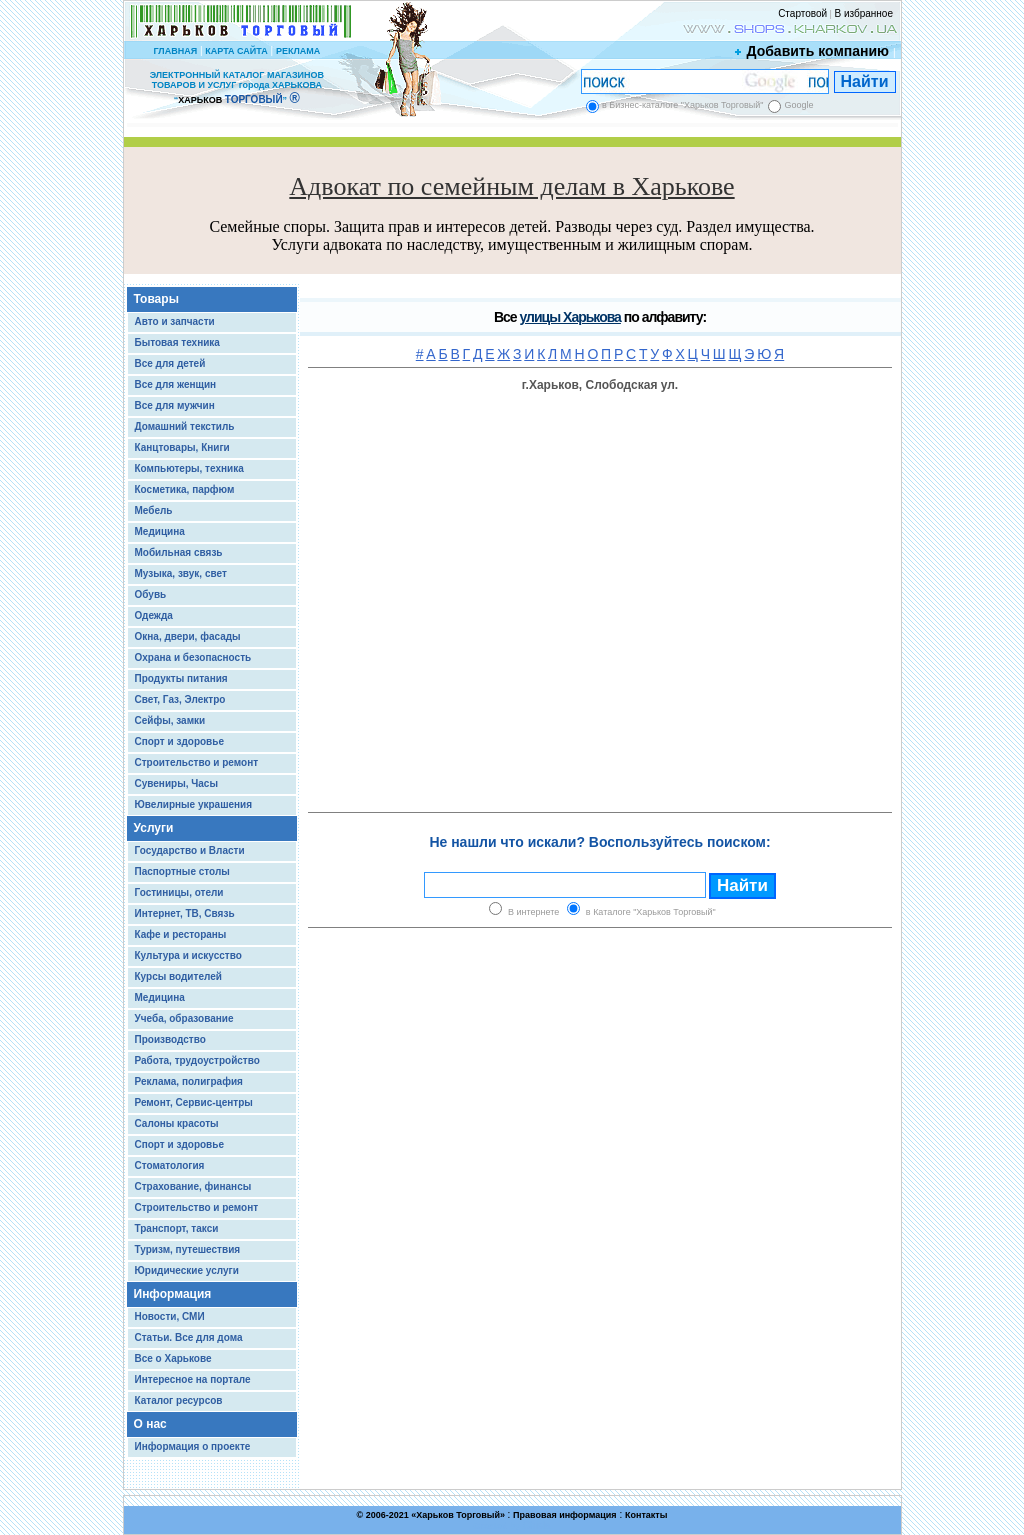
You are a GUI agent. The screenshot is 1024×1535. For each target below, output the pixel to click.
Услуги (154, 828)
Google (798, 105)
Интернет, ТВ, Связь (185, 913)
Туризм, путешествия (188, 1249)
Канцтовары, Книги (182, 447)
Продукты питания (181, 678)
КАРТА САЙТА (236, 51)
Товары (156, 299)
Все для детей (170, 363)
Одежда (154, 615)
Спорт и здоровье (179, 741)
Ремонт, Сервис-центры (194, 1102)
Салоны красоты (177, 1123)
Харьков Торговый (458, 1515)
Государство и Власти (190, 850)
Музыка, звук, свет (181, 573)
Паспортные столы (182, 871)
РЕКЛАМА (298, 51)
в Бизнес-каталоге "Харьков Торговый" (682, 105)
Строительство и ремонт (197, 762)
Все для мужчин (175, 405)
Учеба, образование (184, 1018)
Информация (173, 1294)
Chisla (537, 1525)
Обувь (151, 594)
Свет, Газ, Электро (180, 699)
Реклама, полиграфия (189, 1081)
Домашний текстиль (185, 426)
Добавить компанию (813, 51)
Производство (170, 1039)
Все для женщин (176, 384)
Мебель (154, 510)
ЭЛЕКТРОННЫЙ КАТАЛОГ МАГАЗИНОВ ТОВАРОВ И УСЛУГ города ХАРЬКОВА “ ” (237, 87)
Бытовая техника (177, 342)
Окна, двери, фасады (188, 636)
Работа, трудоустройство (197, 1060)
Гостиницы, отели (179, 892)
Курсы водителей (178, 976)
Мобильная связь (179, 552)
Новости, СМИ (170, 1316)
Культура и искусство (188, 955)
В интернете (533, 912)
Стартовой (802, 13)
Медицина (160, 531)
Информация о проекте (193, 1446)
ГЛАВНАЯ (175, 51)
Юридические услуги (187, 1270)
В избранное (863, 13)
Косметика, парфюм (185, 489)
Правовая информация (565, 1515)
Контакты (646, 1515)
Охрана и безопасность (193, 657)
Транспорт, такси (177, 1228)
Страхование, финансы (193, 1186)
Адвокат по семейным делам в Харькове (511, 186)
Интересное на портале (193, 1379)
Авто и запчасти (175, 321)
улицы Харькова (569, 317)
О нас (150, 1424)
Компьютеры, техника (189, 468)
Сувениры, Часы (176, 783)
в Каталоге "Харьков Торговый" (651, 912)
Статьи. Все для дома (189, 1337)
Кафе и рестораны (181, 934)
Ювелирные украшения (194, 804)
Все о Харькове (173, 1358)
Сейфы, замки (170, 720)
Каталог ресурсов (179, 1400)
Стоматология (170, 1165)
